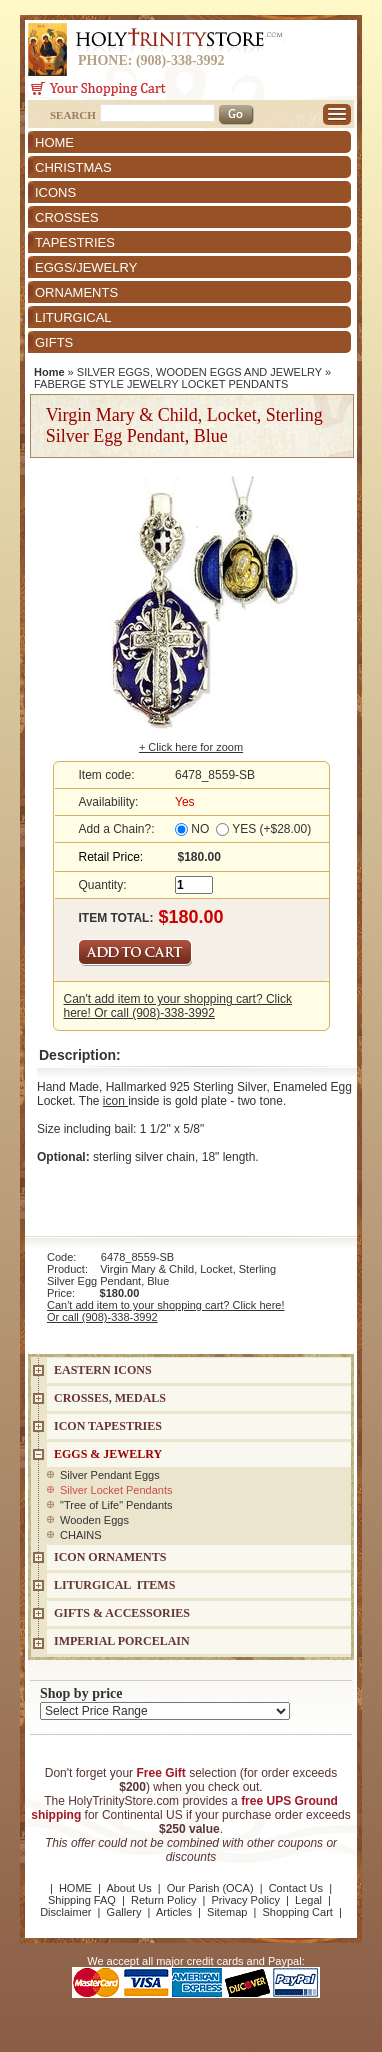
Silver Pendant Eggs (110, 1475)
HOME (54, 142)
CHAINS (81, 1535)
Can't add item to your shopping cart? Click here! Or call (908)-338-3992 (178, 1006)
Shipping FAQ (82, 1900)
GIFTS (54, 342)
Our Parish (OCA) (210, 1888)
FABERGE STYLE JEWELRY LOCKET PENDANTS (161, 384)
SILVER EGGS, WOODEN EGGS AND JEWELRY (199, 372)
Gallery (124, 1912)
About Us (128, 1888)
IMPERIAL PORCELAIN (122, 1641)
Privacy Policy (245, 1900)
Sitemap (227, 1912)
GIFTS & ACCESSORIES (122, 1613)
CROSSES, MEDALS (110, 1398)
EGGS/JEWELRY (86, 267)
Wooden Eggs (94, 1520)
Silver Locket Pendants (116, 1490)
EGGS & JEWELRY (108, 1454)
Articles (174, 1912)
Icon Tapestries (108, 1426)
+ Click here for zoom (191, 747)
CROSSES (67, 217)
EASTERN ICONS (103, 1370)
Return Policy (163, 1900)
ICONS (55, 192)
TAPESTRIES (75, 242)
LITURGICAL (73, 317)
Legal (308, 1900)
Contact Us (296, 1888)
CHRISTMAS (73, 167)
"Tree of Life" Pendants (116, 1505)
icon (115, 1101)
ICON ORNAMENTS (110, 1557)
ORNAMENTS (76, 292)
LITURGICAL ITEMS (114, 1585)
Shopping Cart (298, 1912)
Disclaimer (65, 1912)
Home (49, 372)
